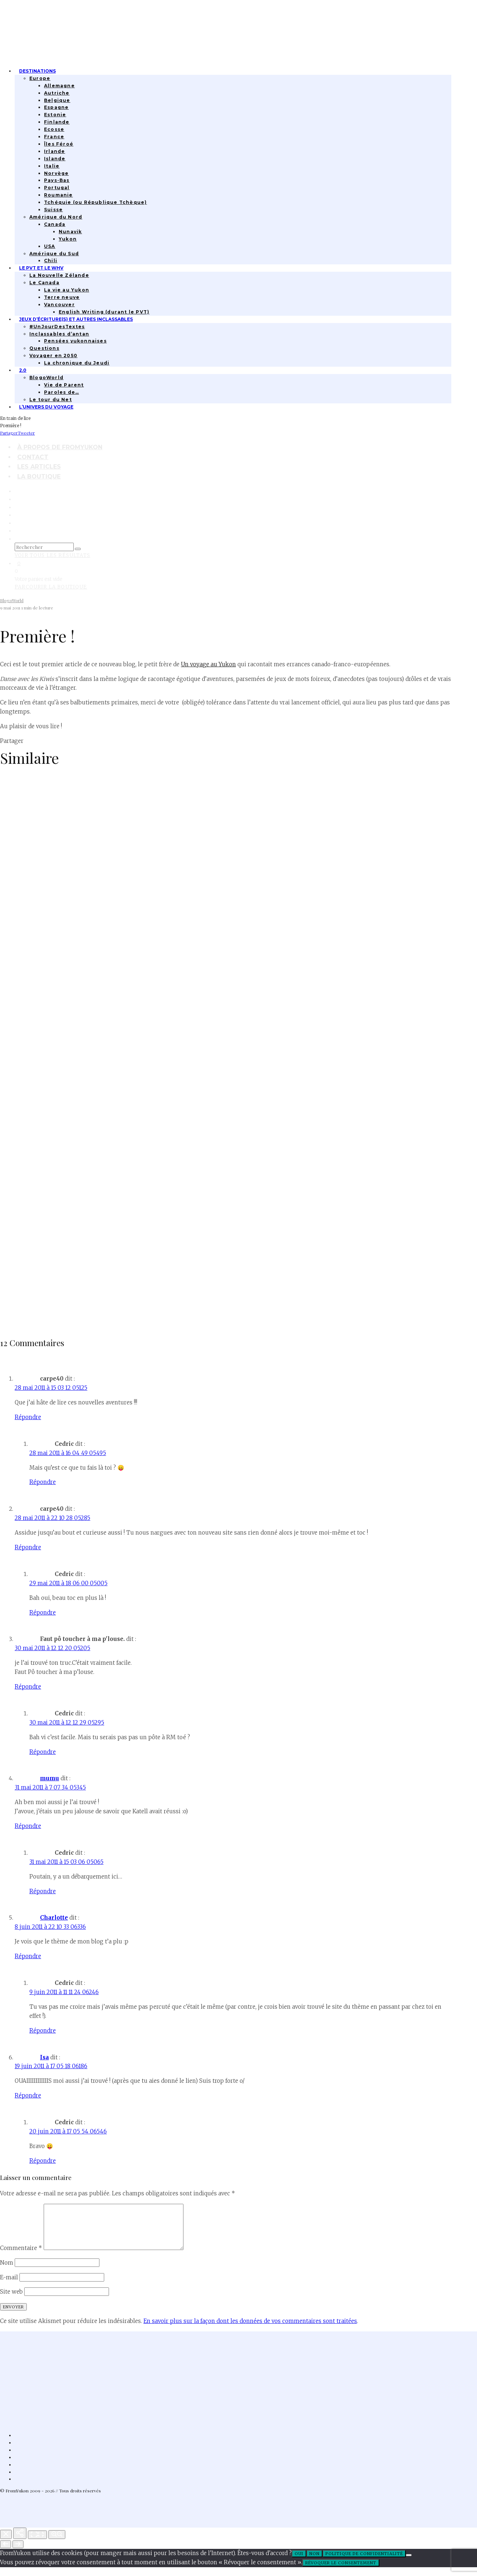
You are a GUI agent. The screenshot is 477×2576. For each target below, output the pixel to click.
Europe (39, 78)
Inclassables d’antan (59, 334)
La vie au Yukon (66, 290)
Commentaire (21, 2256)
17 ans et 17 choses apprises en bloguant (77, 892)
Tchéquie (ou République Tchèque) (95, 202)
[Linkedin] (17, 514)
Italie (51, 166)
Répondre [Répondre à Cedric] (42, 1481)
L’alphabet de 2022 (35, 1177)
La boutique (39, 476)
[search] (78, 549)
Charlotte (54, 1917)
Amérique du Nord (55, 217)
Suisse (53, 209)
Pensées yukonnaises (75, 341)
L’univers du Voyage (46, 407)
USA (49, 246)
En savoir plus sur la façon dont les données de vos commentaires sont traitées (250, 2329)
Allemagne (59, 85)
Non (314, 2562)
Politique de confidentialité (364, 2562)
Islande (54, 158)
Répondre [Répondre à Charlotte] (28, 1956)
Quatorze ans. (27, 1035)
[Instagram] (17, 499)
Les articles (39, 466)
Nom (6, 2271)
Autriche (57, 93)
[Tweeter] (26, 433)
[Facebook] (17, 491)
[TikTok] (17, 507)
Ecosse (54, 129)
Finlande (57, 122)
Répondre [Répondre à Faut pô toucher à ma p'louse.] (28, 1686)
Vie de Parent (64, 385)
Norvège (56, 173)
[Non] (409, 2564)
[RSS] (17, 530)
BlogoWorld (46, 377)
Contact (32, 457)
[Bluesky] (17, 523)
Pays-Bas (57, 180)
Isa (44, 2057)
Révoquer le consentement (340, 2571)
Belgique (57, 100)
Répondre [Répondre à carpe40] (28, 1417)
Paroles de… (61, 392)
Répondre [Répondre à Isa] (28, 2095)
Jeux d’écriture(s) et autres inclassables (76, 319)
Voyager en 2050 (53, 355)
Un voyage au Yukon (208, 664)
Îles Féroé (58, 144)
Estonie (55, 114)
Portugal (57, 187)
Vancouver (59, 304)
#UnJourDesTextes (57, 326)
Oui (299, 2562)
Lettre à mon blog (35, 1320)
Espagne (56, 107)
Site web (11, 2300)
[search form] (44, 547)
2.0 (22, 370)
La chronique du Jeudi (76, 363)
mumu (49, 1778)
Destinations (37, 71)
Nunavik (70, 231)
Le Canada (44, 282)
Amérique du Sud (54, 253)
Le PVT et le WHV (41, 268)
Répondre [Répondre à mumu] (28, 1825)
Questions (44, 348)
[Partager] (9, 433)
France (54, 136)
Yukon (68, 239)
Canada (54, 224)
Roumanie (58, 195)
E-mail (9, 2286)
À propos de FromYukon (59, 447)
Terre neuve (62, 297)
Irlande (54, 151)
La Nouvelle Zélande (59, 275)
